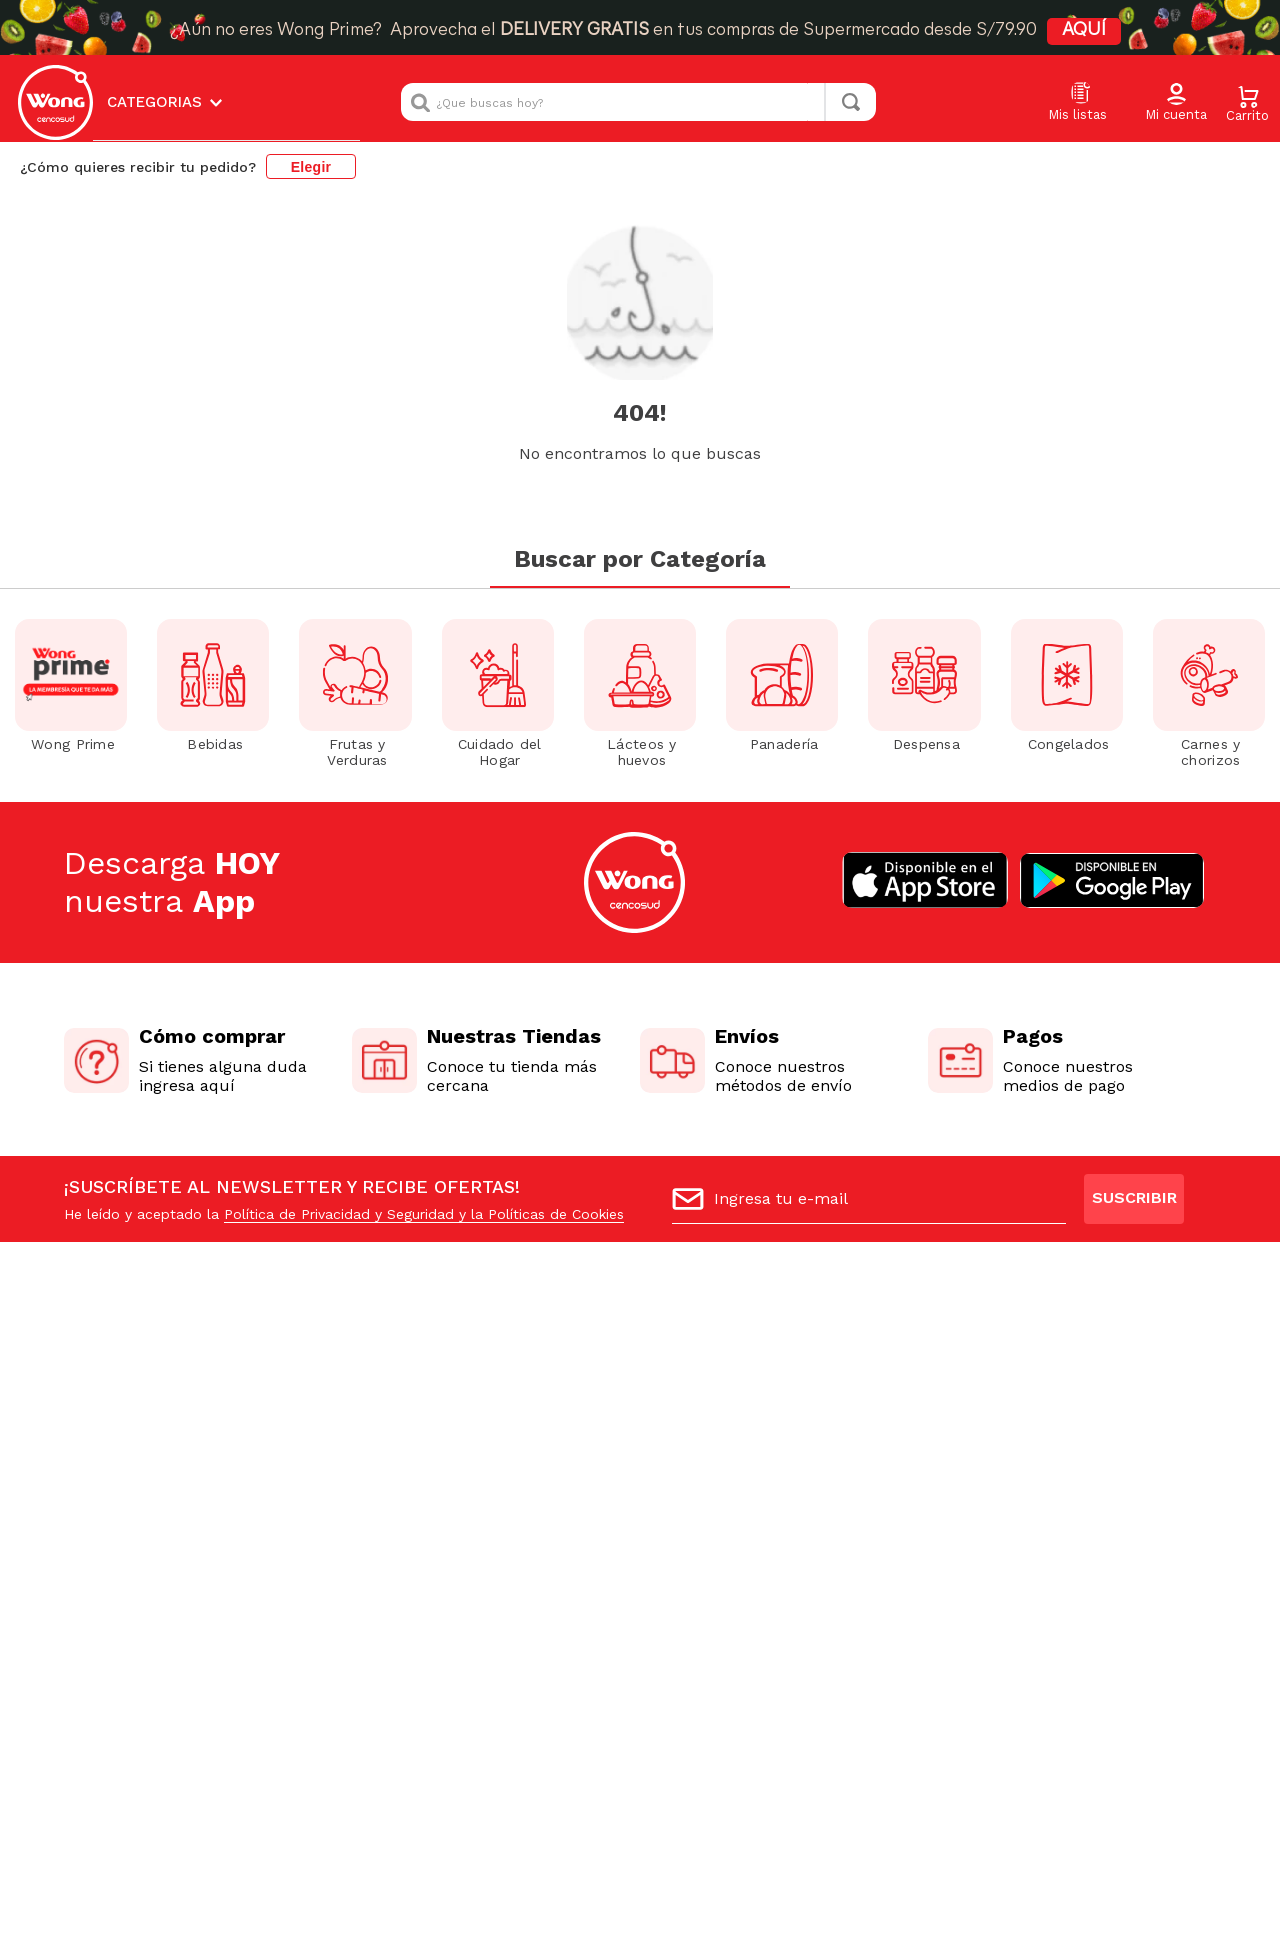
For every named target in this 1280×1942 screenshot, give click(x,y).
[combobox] (638, 102)
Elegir (311, 167)
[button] (1176, 103)
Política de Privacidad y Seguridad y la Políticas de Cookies (424, 1214)
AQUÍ (1084, 30)
